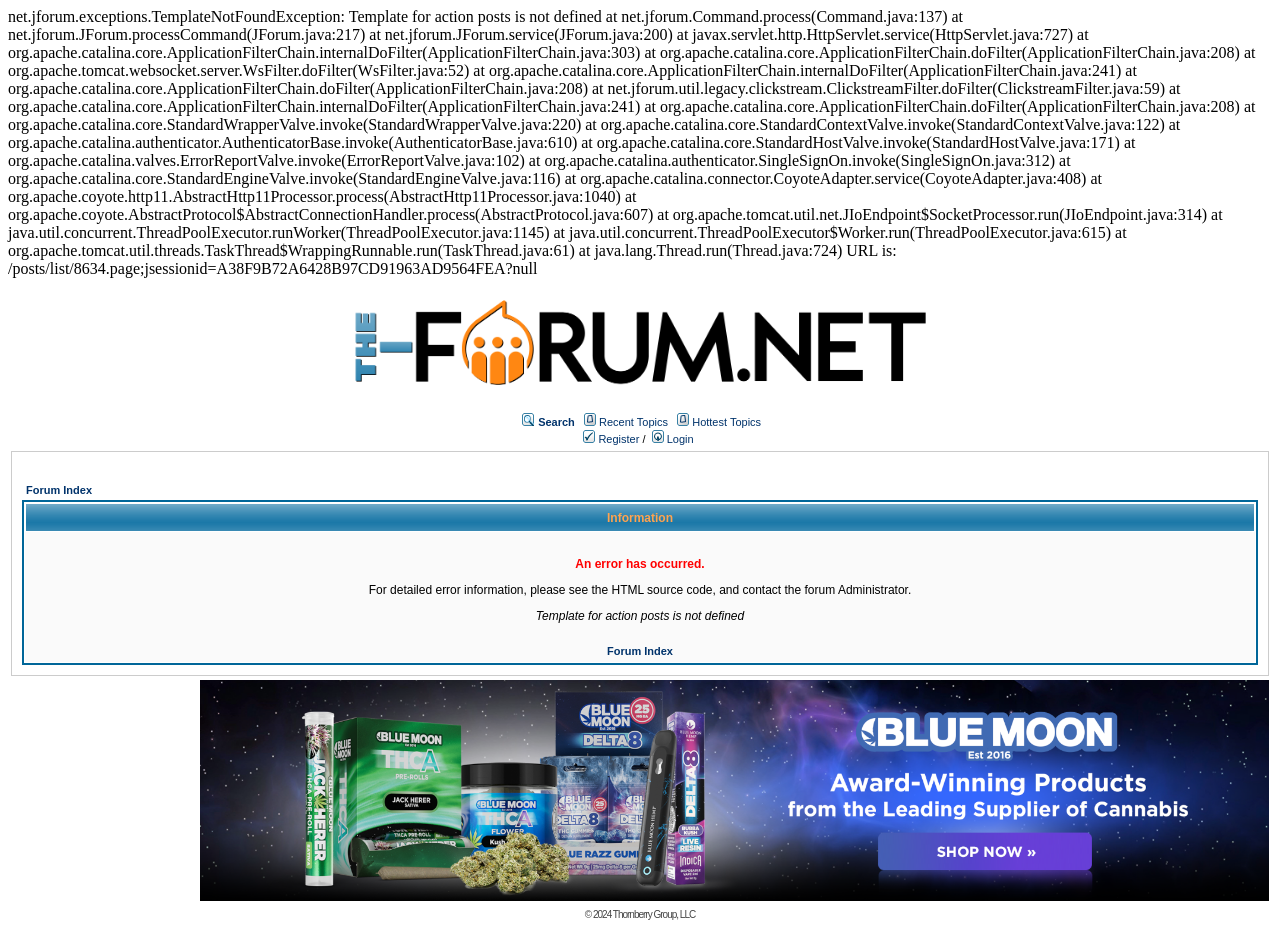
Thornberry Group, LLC (654, 914)
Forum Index (59, 490)
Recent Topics (633, 422)
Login (673, 439)
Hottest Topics (726, 422)
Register (611, 439)
